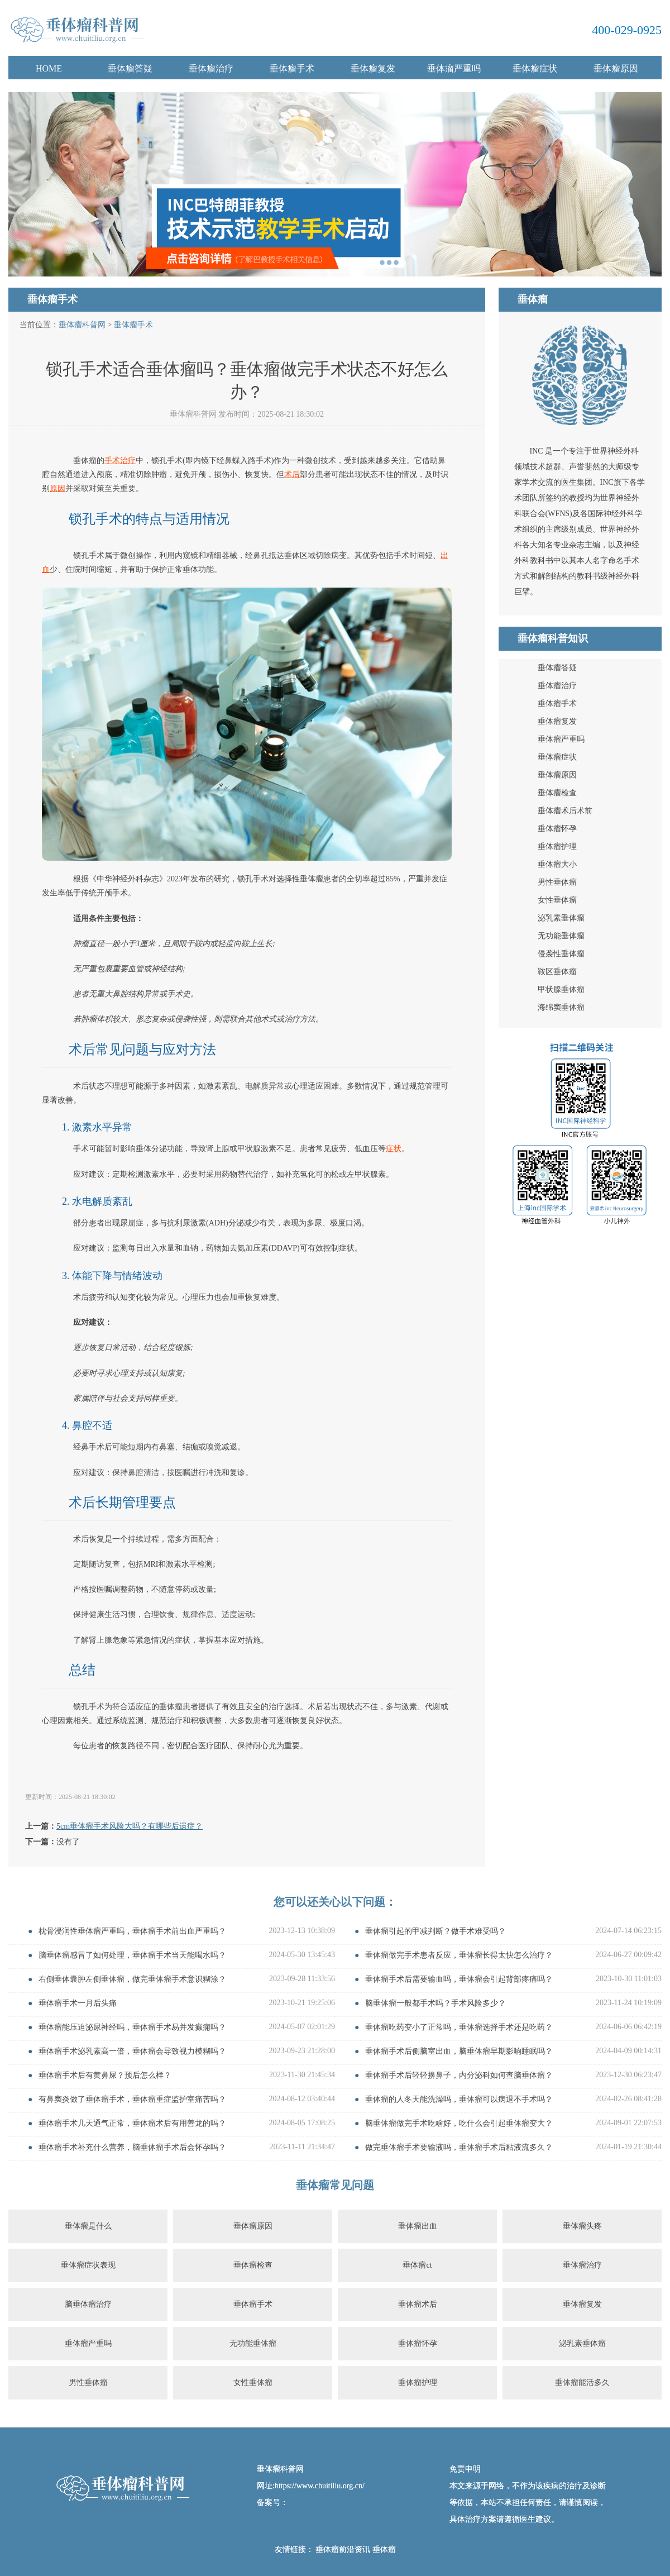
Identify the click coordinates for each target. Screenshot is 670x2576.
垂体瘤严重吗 (454, 68)
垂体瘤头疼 (582, 2226)
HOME (49, 68)
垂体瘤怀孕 (557, 828)
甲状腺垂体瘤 (561, 989)
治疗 (128, 460)
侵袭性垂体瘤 (561, 954)
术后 (292, 474)
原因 (57, 488)
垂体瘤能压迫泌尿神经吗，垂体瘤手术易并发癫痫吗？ (132, 2027)
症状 (393, 1148)
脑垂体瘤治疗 (88, 2304)
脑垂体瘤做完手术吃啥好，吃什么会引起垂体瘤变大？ (459, 2123)
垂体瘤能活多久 (582, 2382)
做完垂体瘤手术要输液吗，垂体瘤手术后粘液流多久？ (459, 2147)
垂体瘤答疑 (130, 68)
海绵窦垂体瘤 (561, 1007)
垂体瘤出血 (417, 2226)
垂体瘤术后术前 (565, 811)
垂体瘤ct (417, 2265)
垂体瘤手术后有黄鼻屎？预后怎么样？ (105, 2075)
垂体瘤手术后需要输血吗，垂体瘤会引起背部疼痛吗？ (459, 1979)
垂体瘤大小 (557, 864)
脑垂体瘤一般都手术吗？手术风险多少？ (435, 2003)
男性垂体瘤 (557, 882)
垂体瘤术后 (417, 2304)
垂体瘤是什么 (88, 2226)
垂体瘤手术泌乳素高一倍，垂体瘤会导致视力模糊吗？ (132, 2051)
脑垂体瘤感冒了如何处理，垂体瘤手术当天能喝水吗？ (132, 1955)
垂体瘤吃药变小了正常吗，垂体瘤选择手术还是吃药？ (459, 2027)
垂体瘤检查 (557, 793)
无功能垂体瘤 (561, 936)
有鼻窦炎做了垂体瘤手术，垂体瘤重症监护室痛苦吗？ (132, 2099)
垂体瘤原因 (616, 68)
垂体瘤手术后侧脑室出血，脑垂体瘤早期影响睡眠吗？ (459, 2051)
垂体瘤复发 (373, 68)
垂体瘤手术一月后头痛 (78, 2003)
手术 (112, 460)
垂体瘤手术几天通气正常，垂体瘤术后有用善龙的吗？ (132, 2123)
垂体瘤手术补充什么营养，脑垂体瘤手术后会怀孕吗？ (132, 2147)
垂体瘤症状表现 (88, 2265)
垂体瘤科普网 (82, 325)
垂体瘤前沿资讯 (342, 2549)
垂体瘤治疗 (211, 68)
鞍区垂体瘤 (557, 971)
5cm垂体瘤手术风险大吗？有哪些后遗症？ (129, 1826)
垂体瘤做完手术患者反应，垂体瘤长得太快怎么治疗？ (459, 1955)
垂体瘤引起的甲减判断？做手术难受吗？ (435, 1931)
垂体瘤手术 (292, 68)
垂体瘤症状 (535, 68)
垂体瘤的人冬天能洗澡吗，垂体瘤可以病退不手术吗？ (459, 2099)
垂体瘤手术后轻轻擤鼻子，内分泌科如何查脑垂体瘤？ (459, 2075)
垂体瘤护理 (557, 846)
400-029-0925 (627, 30)
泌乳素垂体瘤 (561, 918)
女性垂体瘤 (557, 900)
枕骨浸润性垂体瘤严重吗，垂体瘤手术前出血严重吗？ (132, 1931)
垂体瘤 (384, 2549)
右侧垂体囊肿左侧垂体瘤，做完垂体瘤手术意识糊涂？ (132, 1979)
